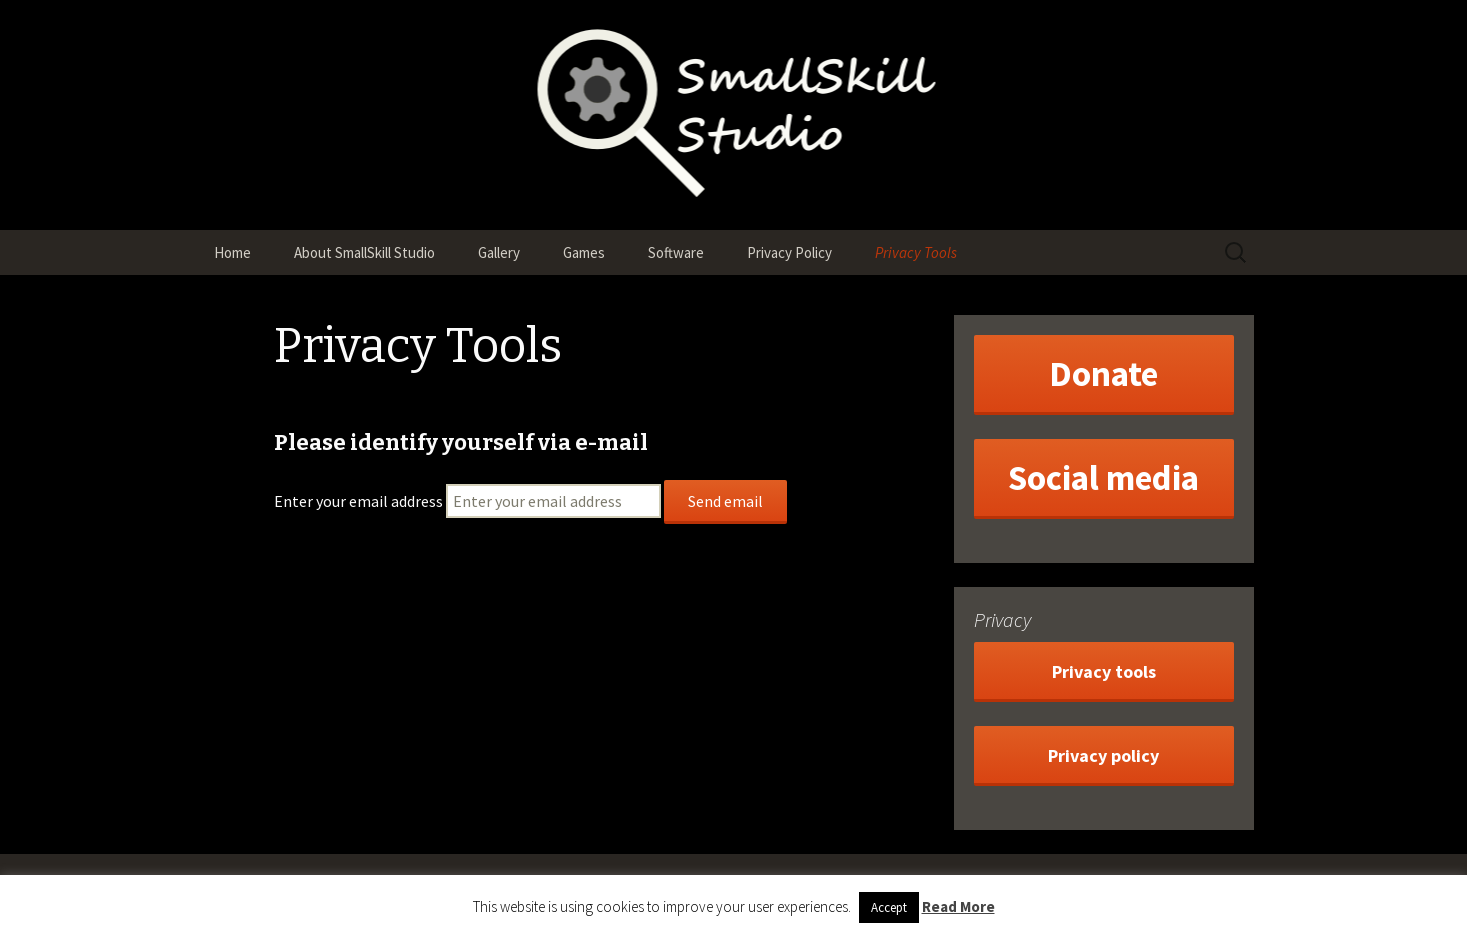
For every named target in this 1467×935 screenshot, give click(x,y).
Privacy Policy (789, 252)
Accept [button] (889, 907)
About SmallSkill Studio (364, 252)
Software (676, 252)
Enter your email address (358, 501)
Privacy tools (1104, 671)
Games (584, 252)
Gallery (499, 252)
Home (232, 252)
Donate (1103, 374)
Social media (1103, 478)
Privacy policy (1103, 755)
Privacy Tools (916, 252)
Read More (958, 906)
